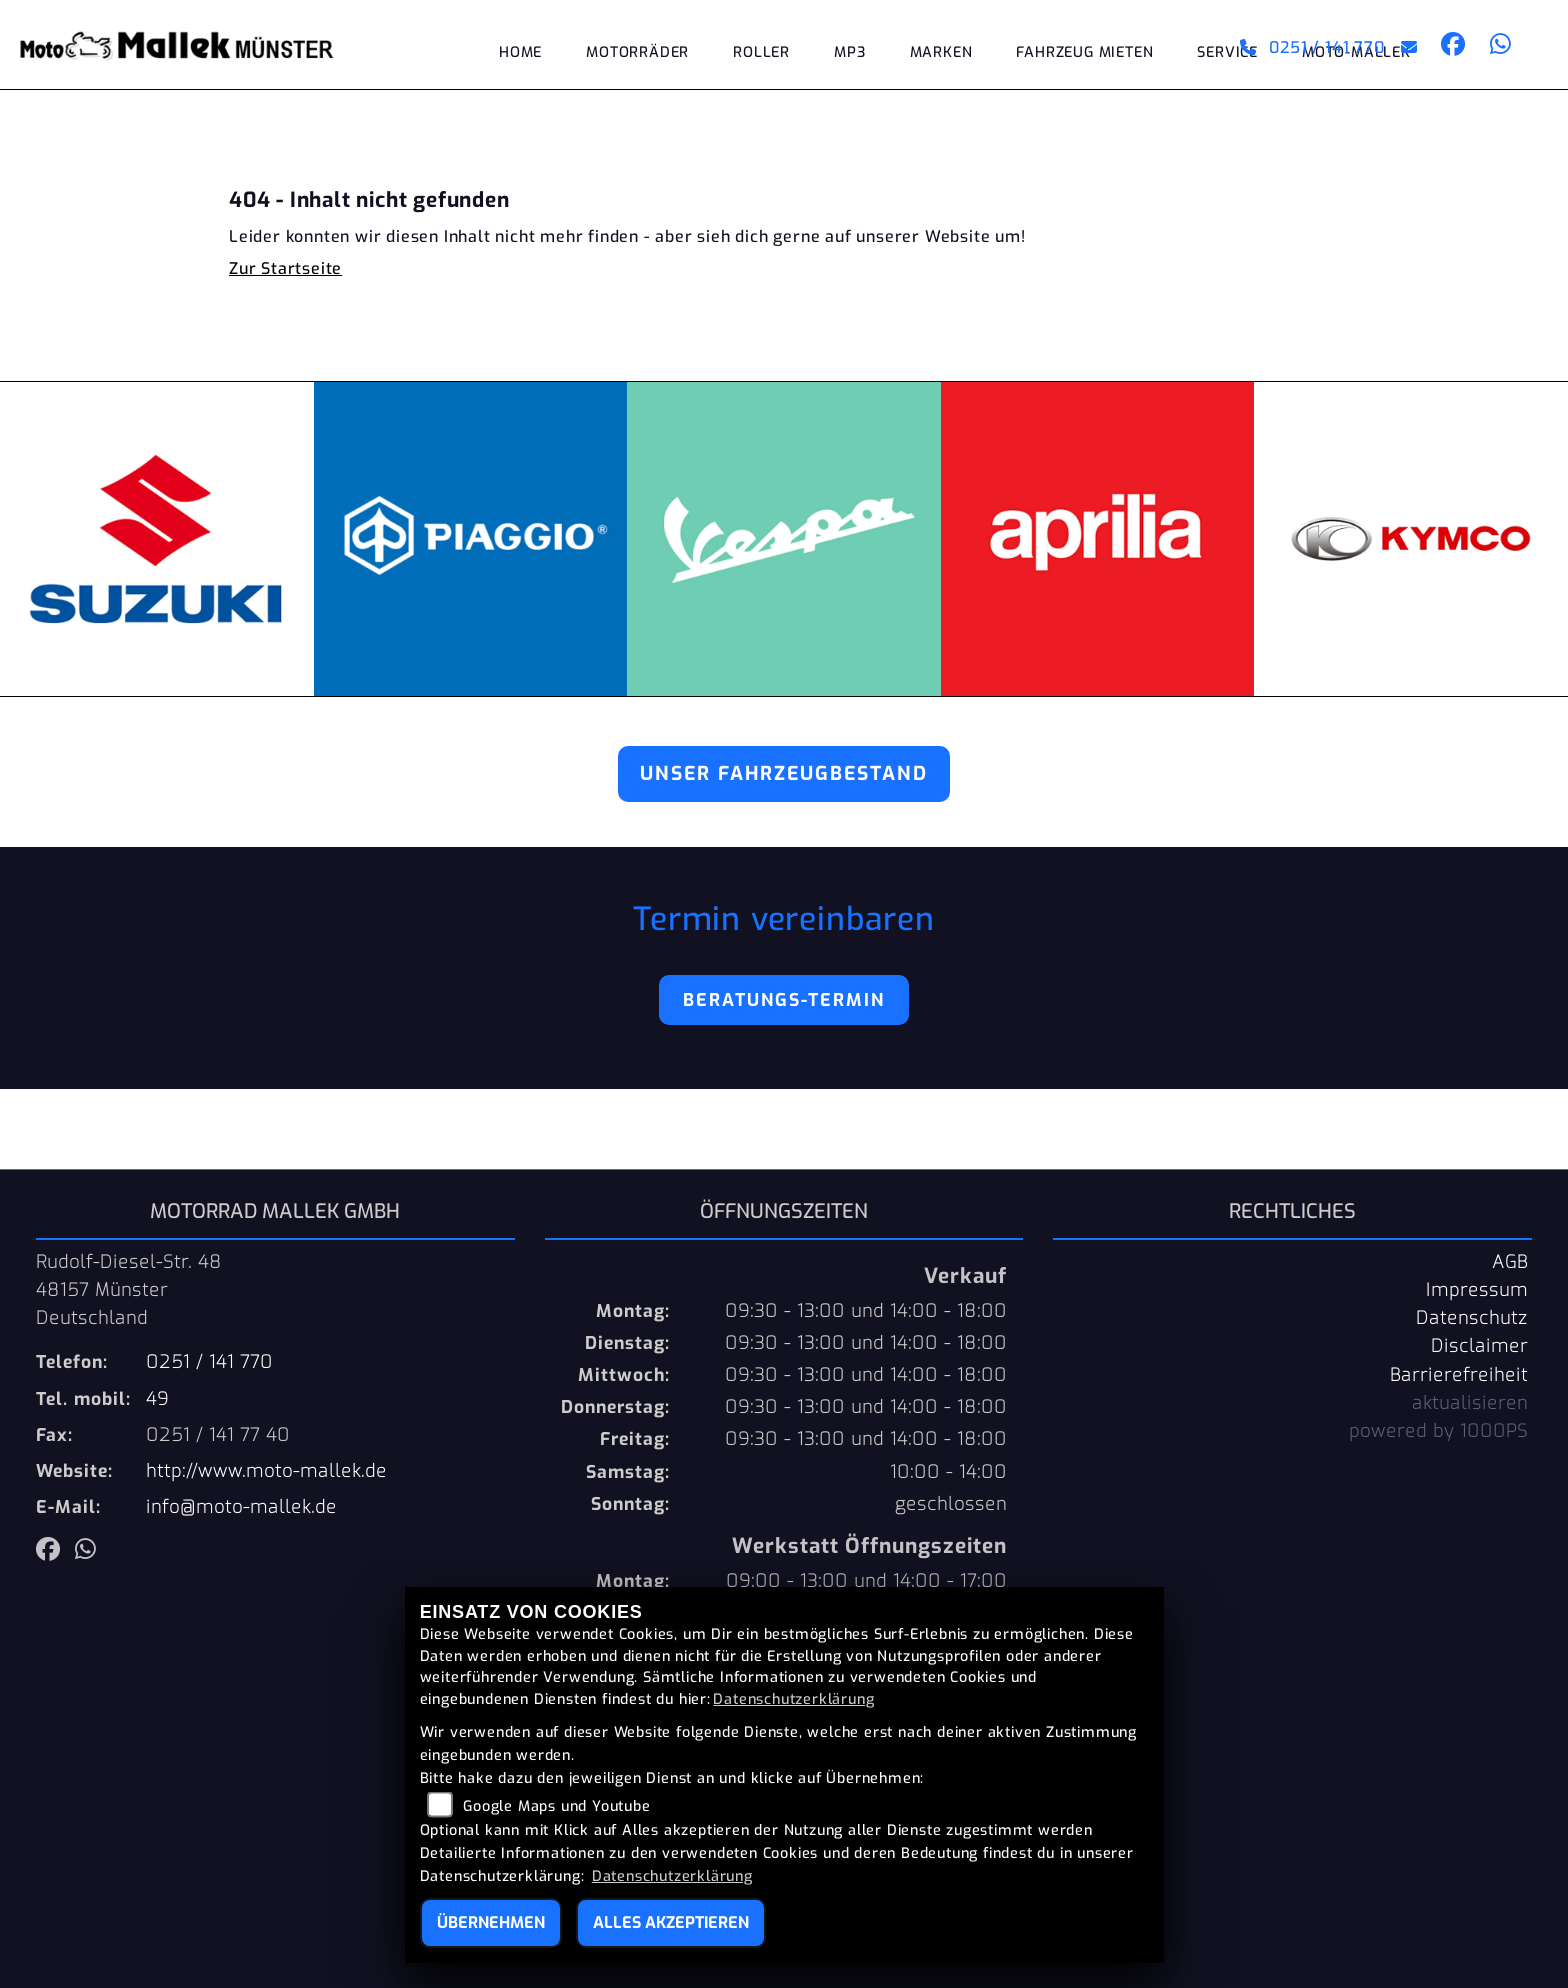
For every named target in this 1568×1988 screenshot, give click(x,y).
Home (520, 52)
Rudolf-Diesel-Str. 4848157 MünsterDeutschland (129, 1290)
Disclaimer (1479, 1346)
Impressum (1477, 1290)
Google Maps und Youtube (556, 1806)
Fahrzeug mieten (1084, 52)
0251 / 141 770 (1312, 47)
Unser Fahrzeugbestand (784, 773)
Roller (761, 52)
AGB (1510, 1262)
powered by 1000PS (1438, 1431)
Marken (941, 52)
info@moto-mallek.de (241, 1507)
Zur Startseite (285, 268)
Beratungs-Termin (784, 1000)
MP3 (849, 52)
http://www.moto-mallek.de (266, 1471)
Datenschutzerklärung (793, 1699)
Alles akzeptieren (671, 1922)
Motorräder (637, 52)
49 (157, 1399)
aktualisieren (1470, 1403)
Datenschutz (1472, 1318)
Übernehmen (491, 1922)
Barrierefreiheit (1459, 1375)
